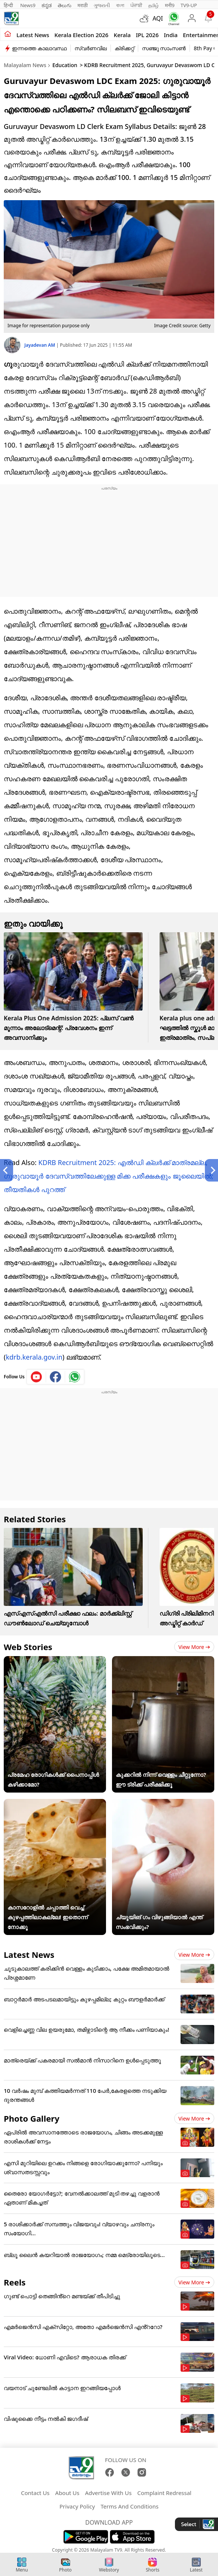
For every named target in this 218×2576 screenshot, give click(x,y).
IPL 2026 (147, 35)
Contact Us (35, 2493)
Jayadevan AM (40, 345)
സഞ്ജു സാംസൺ (164, 48)
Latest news (32, 35)
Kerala (121, 35)
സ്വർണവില (91, 48)
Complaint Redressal (164, 2493)
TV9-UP (189, 5)
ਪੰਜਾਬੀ (136, 5)
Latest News (29, 1954)
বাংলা (120, 5)
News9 (28, 5)
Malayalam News (25, 65)
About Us (67, 2493)
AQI (157, 18)
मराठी (83, 5)
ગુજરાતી (102, 5)
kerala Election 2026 (81, 35)
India (171, 35)
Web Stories (28, 1646)
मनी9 (170, 5)
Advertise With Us (108, 2493)
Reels (14, 2282)
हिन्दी (9, 5)
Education (65, 65)
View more (194, 1646)
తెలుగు (65, 5)
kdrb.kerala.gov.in (34, 1356)
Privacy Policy (77, 2506)
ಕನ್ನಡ (47, 5)
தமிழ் (153, 5)
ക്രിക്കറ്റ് (124, 48)
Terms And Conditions (129, 2506)
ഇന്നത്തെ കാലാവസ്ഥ (39, 48)
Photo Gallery (31, 2118)
